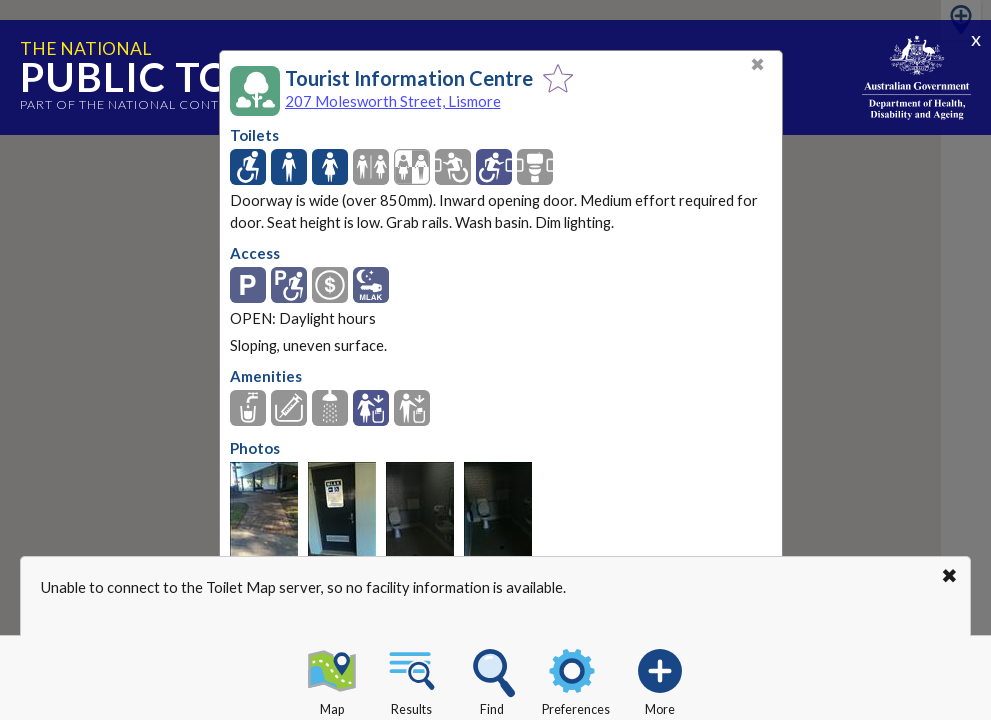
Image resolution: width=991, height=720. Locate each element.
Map (332, 679)
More (660, 679)
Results (412, 679)
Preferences (576, 679)
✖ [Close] (757, 64)
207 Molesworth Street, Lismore (393, 101)
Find (492, 679)
